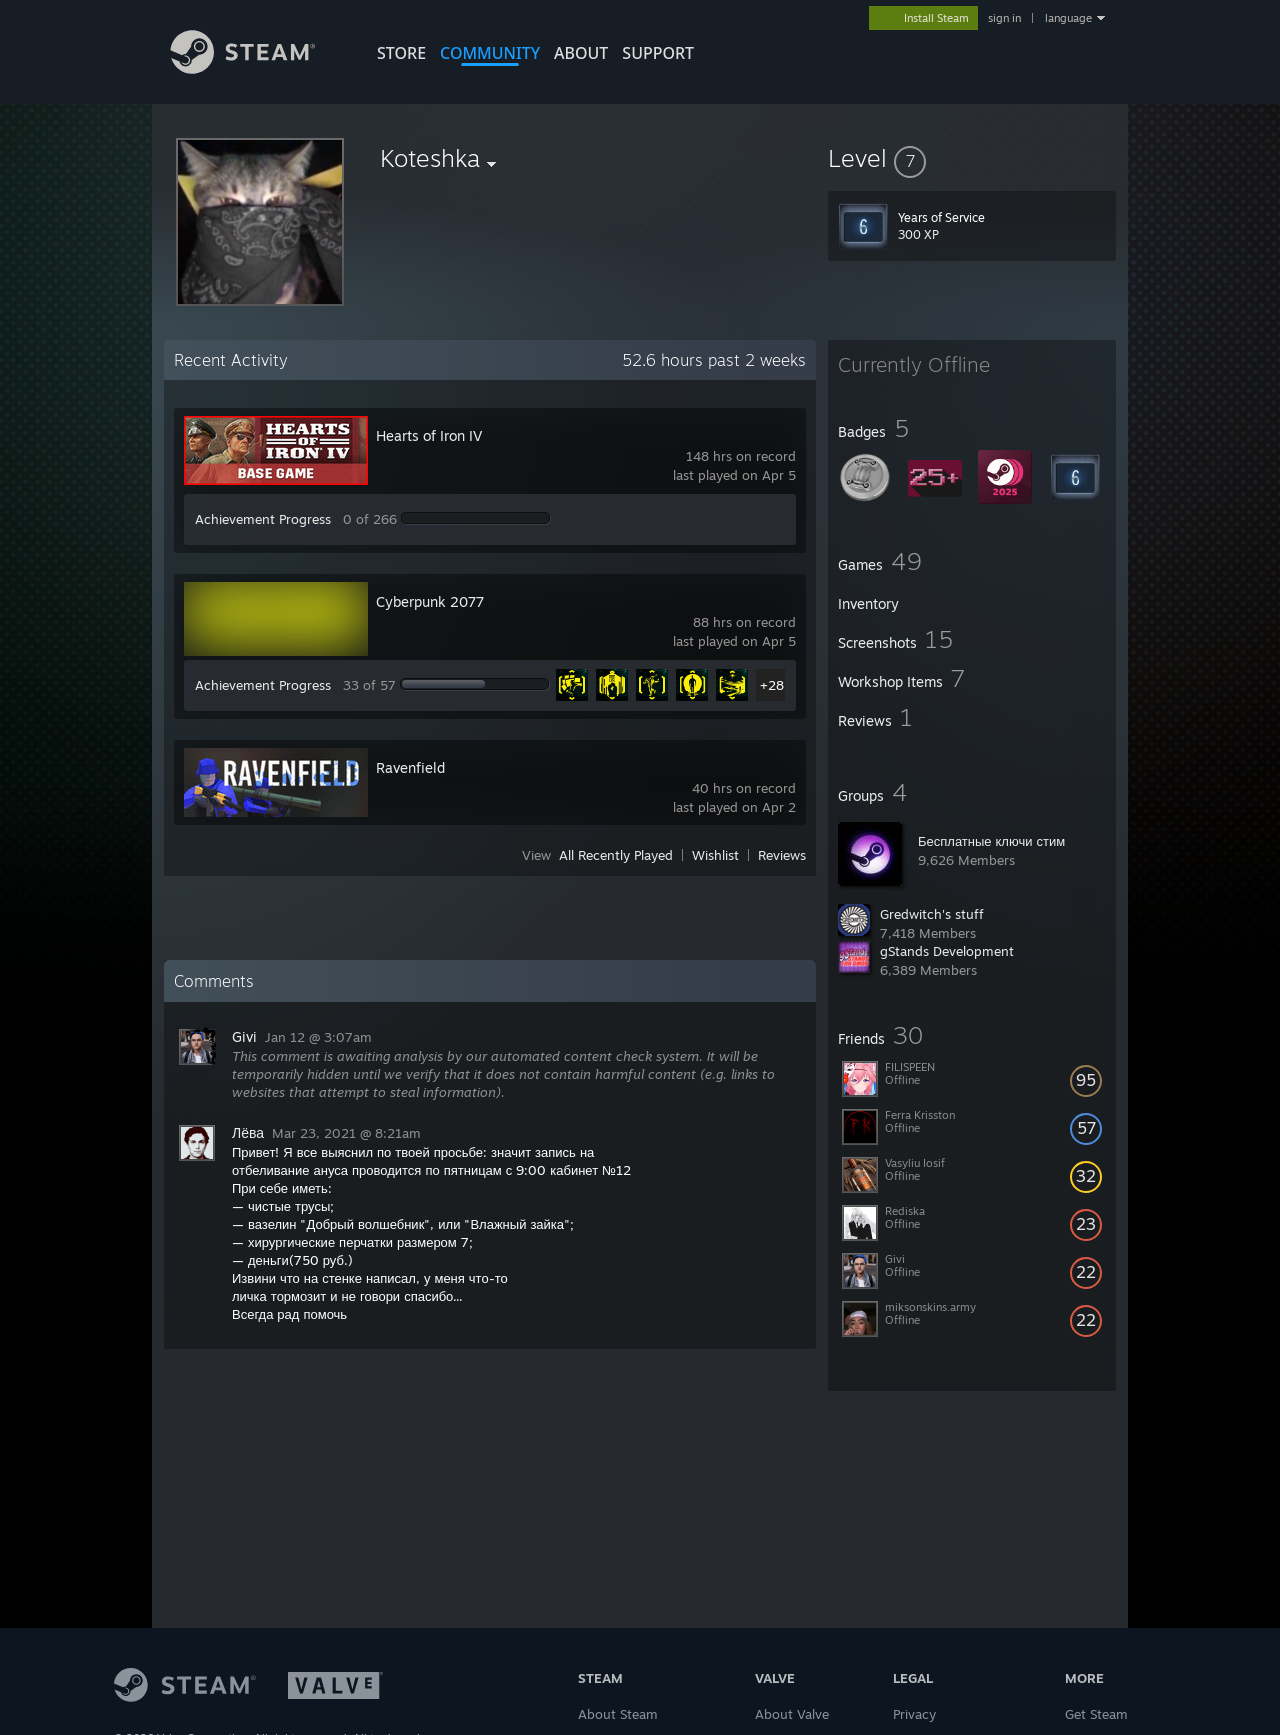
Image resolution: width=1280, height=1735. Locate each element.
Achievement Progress (263, 519)
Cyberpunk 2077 (430, 601)
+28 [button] (772, 685)
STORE (401, 53)
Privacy (914, 1714)
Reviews (782, 855)
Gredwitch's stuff (932, 914)
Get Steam (1096, 1714)
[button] (972, 158)
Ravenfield (410, 767)
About (581, 53)
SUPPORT (658, 53)
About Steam (618, 1714)
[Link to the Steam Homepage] (258, 68)
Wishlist (715, 855)
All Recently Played (616, 855)
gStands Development (947, 951)
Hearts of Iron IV (429, 435)
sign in (1004, 18)
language (1068, 18)
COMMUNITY (490, 53)
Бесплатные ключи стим (991, 841)
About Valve (792, 1714)
